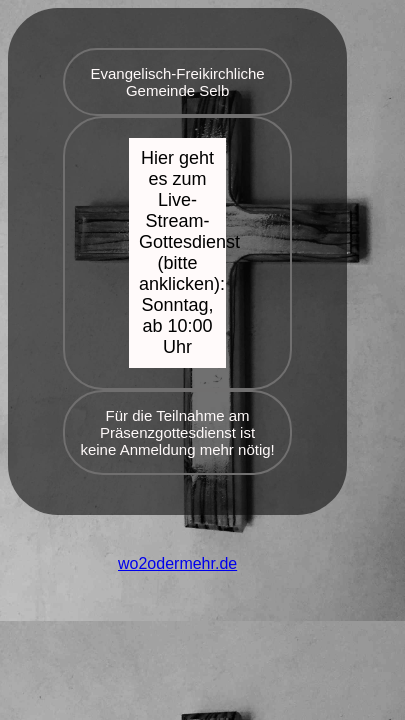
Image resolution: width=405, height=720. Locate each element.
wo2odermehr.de (177, 563)
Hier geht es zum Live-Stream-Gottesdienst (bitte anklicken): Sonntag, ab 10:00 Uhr (182, 252)
